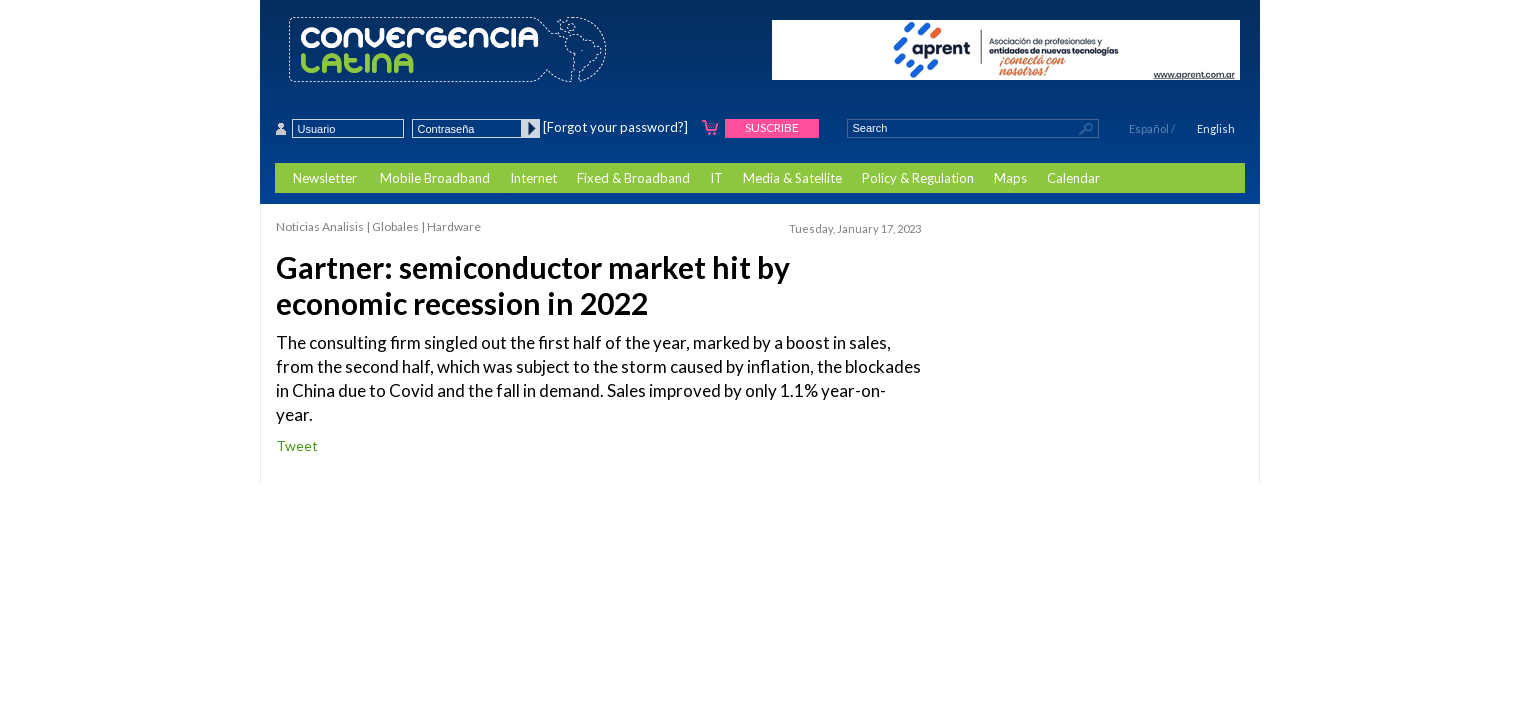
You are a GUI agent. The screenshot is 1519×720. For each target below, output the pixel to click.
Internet (533, 178)
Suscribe (772, 127)
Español (1149, 128)
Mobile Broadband (435, 178)
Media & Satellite (792, 178)
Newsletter (325, 178)
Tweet (297, 445)
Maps (1010, 178)
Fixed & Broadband (633, 178)
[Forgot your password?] (615, 127)
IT (716, 178)
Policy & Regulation (918, 178)
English (1216, 128)
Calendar (1073, 178)
